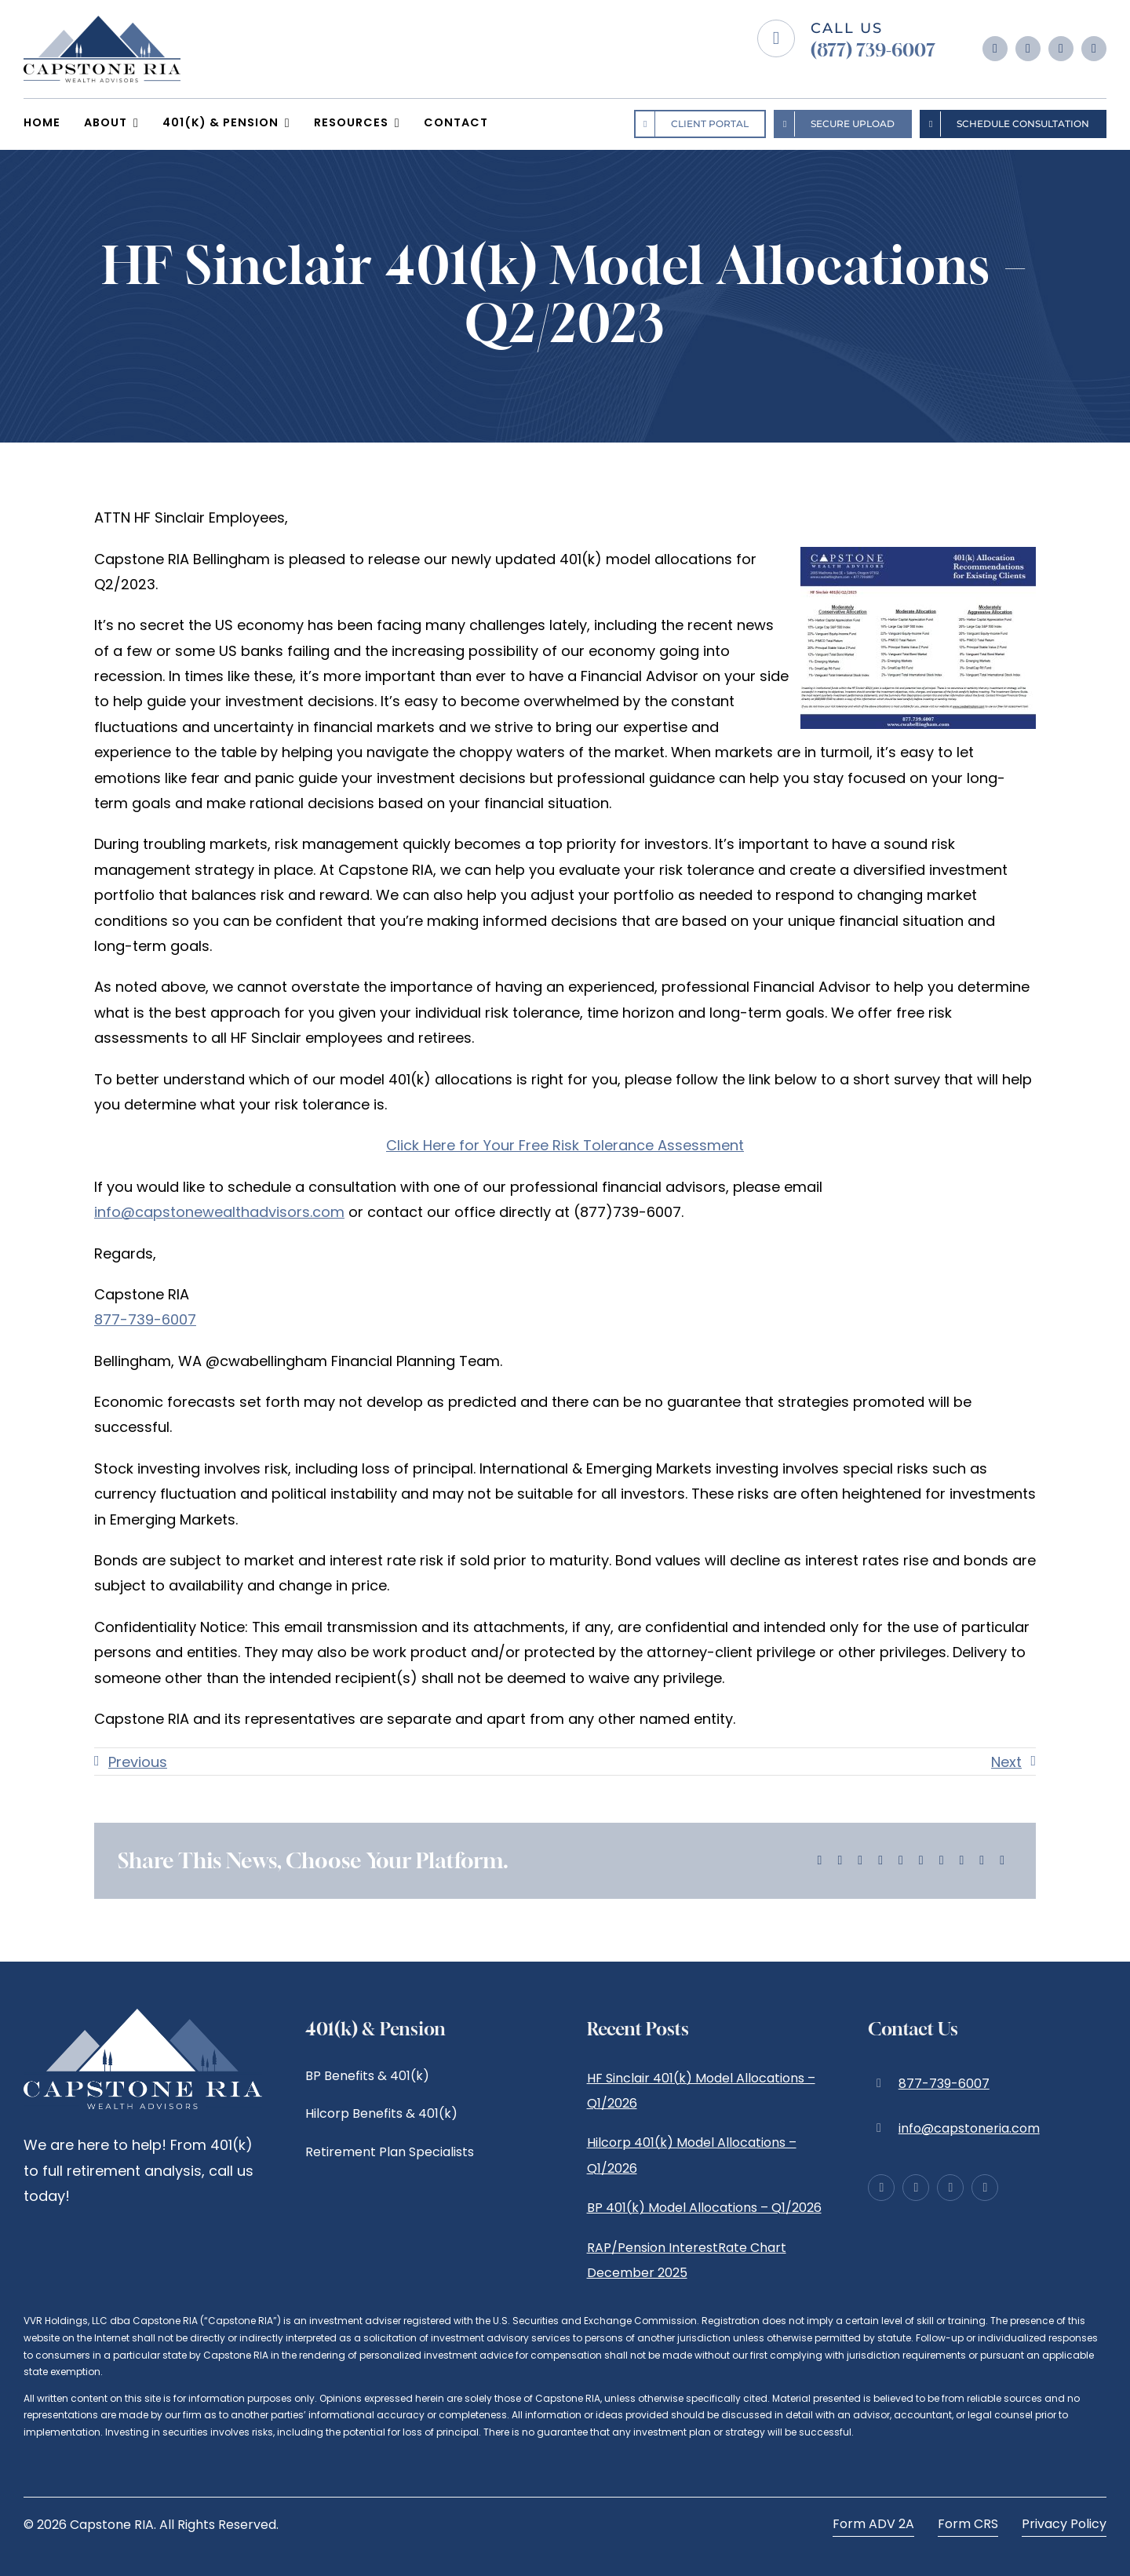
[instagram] (1028, 48)
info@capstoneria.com (969, 2128)
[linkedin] (1061, 48)
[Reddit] (860, 1860)
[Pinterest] (941, 1860)
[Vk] (962, 1860)
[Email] (1002, 1860)
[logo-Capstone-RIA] (102, 22)
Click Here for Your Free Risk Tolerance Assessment (565, 1145)
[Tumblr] (921, 1860)
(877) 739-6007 (873, 49)
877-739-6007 (145, 1319)
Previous (137, 1762)
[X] (839, 1860)
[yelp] (1093, 48)
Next (1006, 1762)
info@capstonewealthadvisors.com (219, 1212)
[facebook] (995, 48)
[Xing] (981, 1860)
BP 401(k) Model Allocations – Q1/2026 (704, 2208)
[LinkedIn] (880, 1860)
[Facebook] (820, 1860)
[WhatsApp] (901, 1860)
